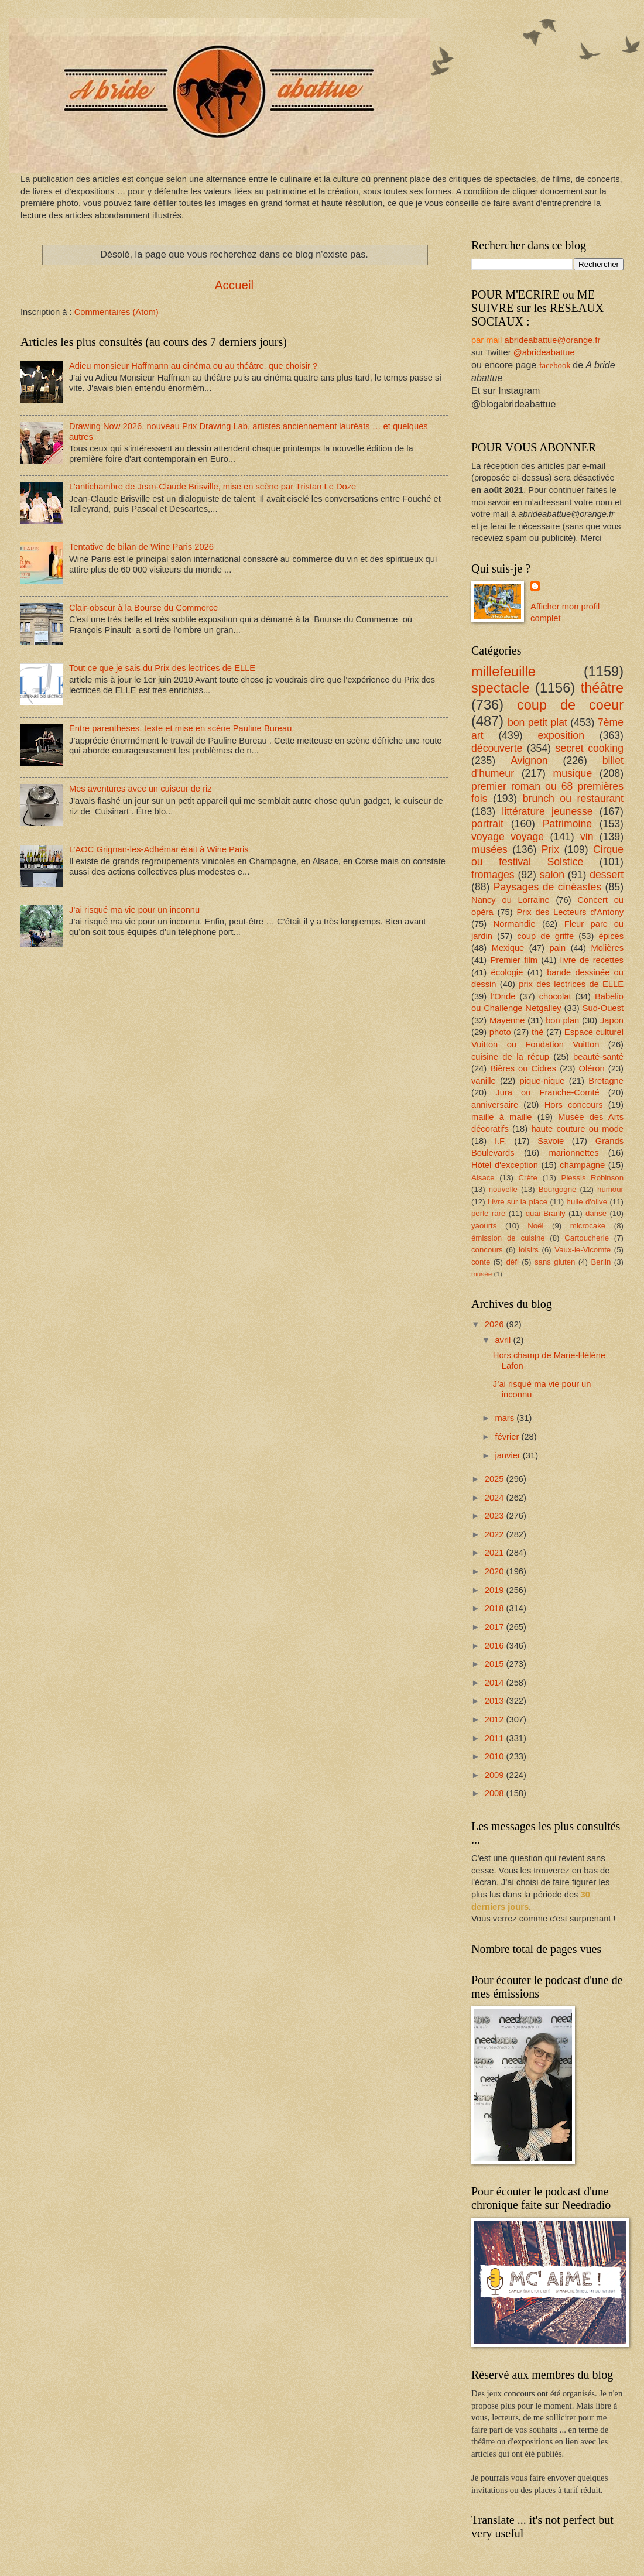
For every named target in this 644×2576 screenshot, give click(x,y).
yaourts (483, 1225)
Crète (527, 1177)
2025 (495, 1479)
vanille (483, 1080)
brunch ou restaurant (573, 798)
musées (489, 849)
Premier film (513, 960)
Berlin (601, 1262)
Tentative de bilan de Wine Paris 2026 (141, 546)
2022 (495, 1534)
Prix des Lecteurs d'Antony (570, 912)
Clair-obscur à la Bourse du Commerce (143, 607)
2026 (495, 1324)
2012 (495, 1719)
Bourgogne (558, 1189)
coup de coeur (570, 704)
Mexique (508, 948)
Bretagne (606, 1080)
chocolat (555, 996)
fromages (493, 875)
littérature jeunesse (547, 811)
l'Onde (503, 996)
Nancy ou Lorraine (510, 900)
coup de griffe (545, 936)
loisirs (529, 1249)
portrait (487, 824)
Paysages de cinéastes (547, 887)
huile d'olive (587, 1201)
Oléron (592, 1068)
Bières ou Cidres (523, 1068)
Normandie (515, 924)
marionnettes (573, 1152)
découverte (496, 748)
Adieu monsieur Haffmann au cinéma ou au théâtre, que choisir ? (193, 366)
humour (610, 1189)
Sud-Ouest (603, 1008)
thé (537, 1032)
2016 (495, 1645)
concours (487, 1249)
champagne (582, 1165)
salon (552, 875)
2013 (495, 1700)
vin (587, 836)
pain (557, 948)
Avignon (529, 760)
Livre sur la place (517, 1201)
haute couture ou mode (577, 1128)
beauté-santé (598, 1056)
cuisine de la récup (510, 1056)
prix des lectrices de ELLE (571, 984)
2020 (495, 1571)
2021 (495, 1552)
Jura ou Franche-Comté (547, 1092)
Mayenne (507, 1020)
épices (611, 936)
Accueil (234, 285)
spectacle (500, 688)
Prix (550, 849)
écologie (507, 972)
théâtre (602, 688)
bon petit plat (537, 722)
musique (572, 773)
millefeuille (503, 671)
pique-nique (542, 1080)
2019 (495, 1590)
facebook (555, 365)
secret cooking (590, 748)
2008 (495, 1793)
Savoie (550, 1141)
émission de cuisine (508, 1238)
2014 (495, 1682)
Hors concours (573, 1104)
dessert (607, 875)
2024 (495, 1497)
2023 (495, 1515)
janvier (508, 1455)
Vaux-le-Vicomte (582, 1249)
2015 (495, 1664)
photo (500, 1032)
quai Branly (546, 1213)
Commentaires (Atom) (116, 312)
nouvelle (503, 1189)
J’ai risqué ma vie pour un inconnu (134, 909)
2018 (495, 1608)
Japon (612, 1020)
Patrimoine (567, 824)
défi (512, 1262)
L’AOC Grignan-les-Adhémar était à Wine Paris (159, 849)
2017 (495, 1627)
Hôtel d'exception (504, 1165)
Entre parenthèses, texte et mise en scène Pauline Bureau (180, 728)
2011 (495, 1738)
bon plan (562, 1020)
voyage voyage (507, 836)
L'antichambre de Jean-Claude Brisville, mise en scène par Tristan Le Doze (212, 486)
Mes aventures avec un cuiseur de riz (140, 788)
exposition (560, 735)
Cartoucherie (586, 1238)
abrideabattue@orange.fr (552, 340)
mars (505, 1418)
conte (480, 1262)
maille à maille (501, 1117)
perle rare (488, 1213)
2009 (495, 1775)
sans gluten (555, 1262)
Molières (607, 948)
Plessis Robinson (592, 1177)
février (508, 1436)
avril (504, 1340)
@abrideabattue (544, 352)
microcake (587, 1225)
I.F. (500, 1141)
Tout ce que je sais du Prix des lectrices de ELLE (162, 668)
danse (596, 1213)
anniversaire (494, 1104)
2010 (495, 1756)
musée (481, 1273)
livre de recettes (592, 960)
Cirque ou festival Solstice (547, 856)
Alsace (483, 1177)
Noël (535, 1225)
